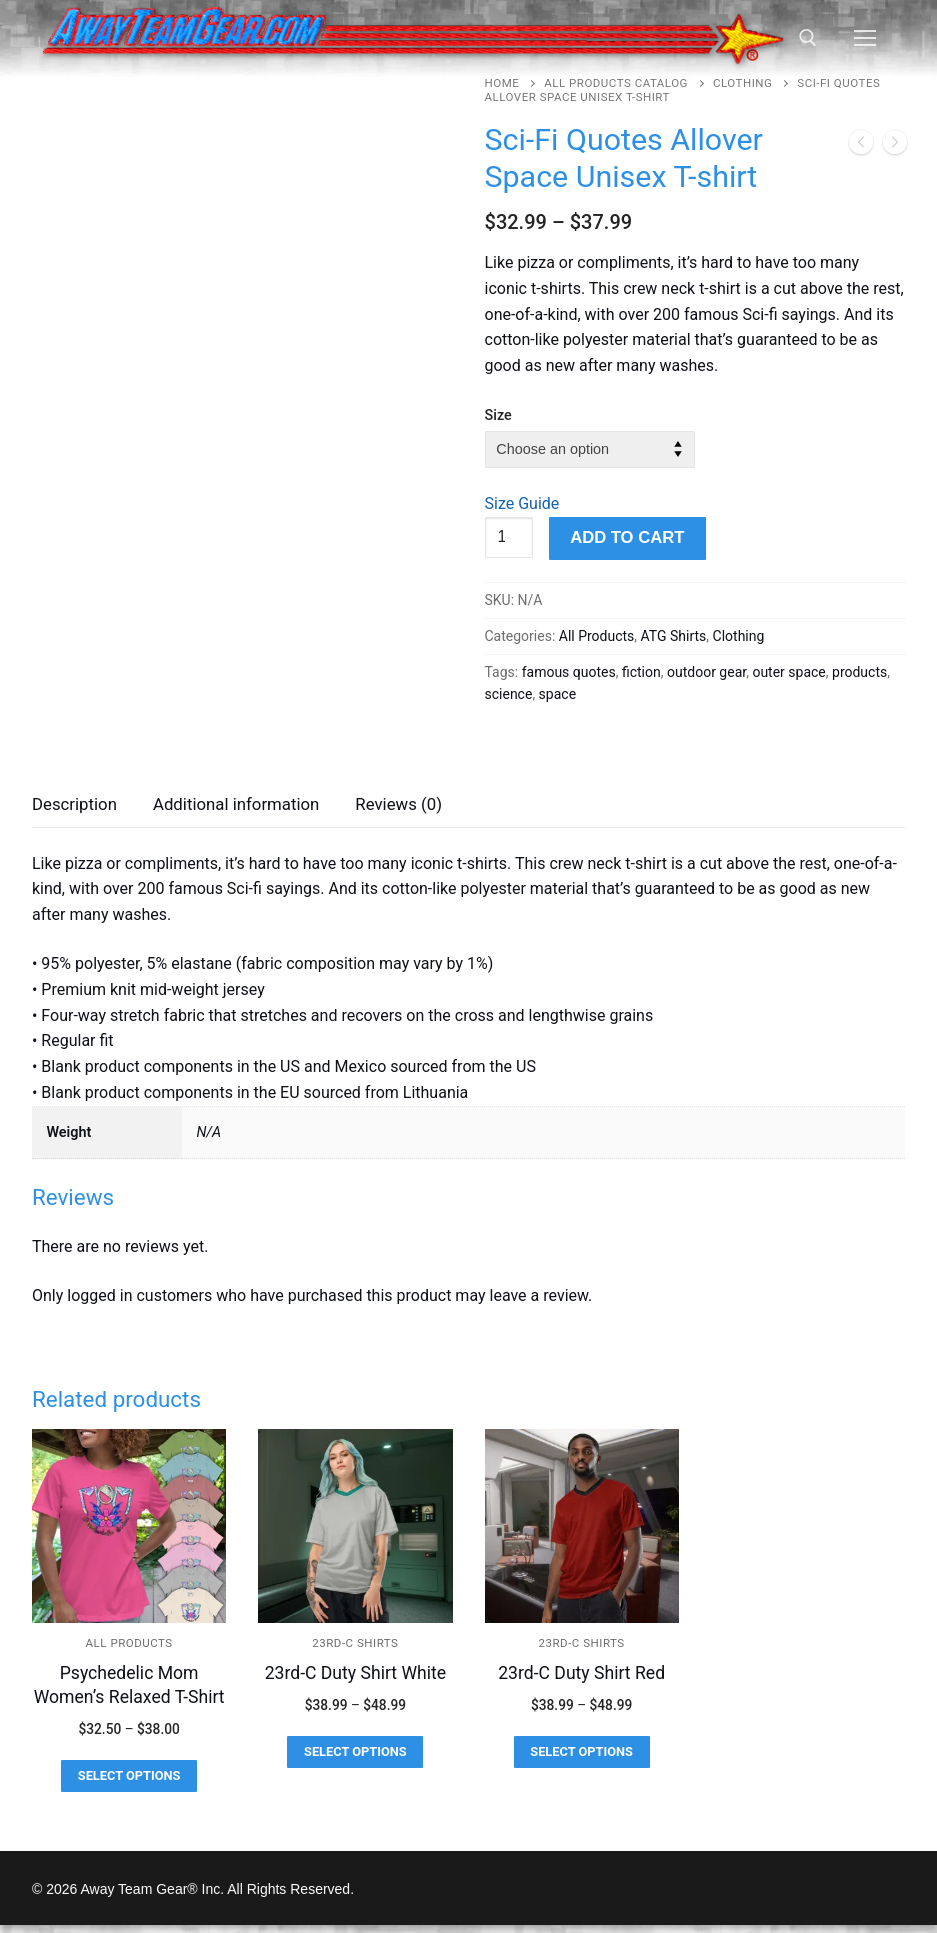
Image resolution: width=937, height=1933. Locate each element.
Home (502, 83)
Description (74, 813)
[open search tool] (808, 38)
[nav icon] (865, 39)
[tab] (74, 814)
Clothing (742, 83)
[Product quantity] (509, 538)
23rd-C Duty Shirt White (355, 1682)
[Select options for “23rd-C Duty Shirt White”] (355, 1761)
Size (498, 415)
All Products (597, 636)
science (509, 694)
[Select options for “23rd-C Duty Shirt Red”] (582, 1761)
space (557, 694)
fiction (641, 672)
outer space (788, 672)
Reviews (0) (398, 813)
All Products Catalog (616, 83)
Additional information (236, 813)
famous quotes (569, 672)
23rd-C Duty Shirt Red (581, 1682)
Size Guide (522, 503)
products (859, 672)
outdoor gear (706, 672)
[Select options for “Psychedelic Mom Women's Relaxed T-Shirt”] (129, 1784)
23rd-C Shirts (355, 1652)
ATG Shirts (674, 636)
